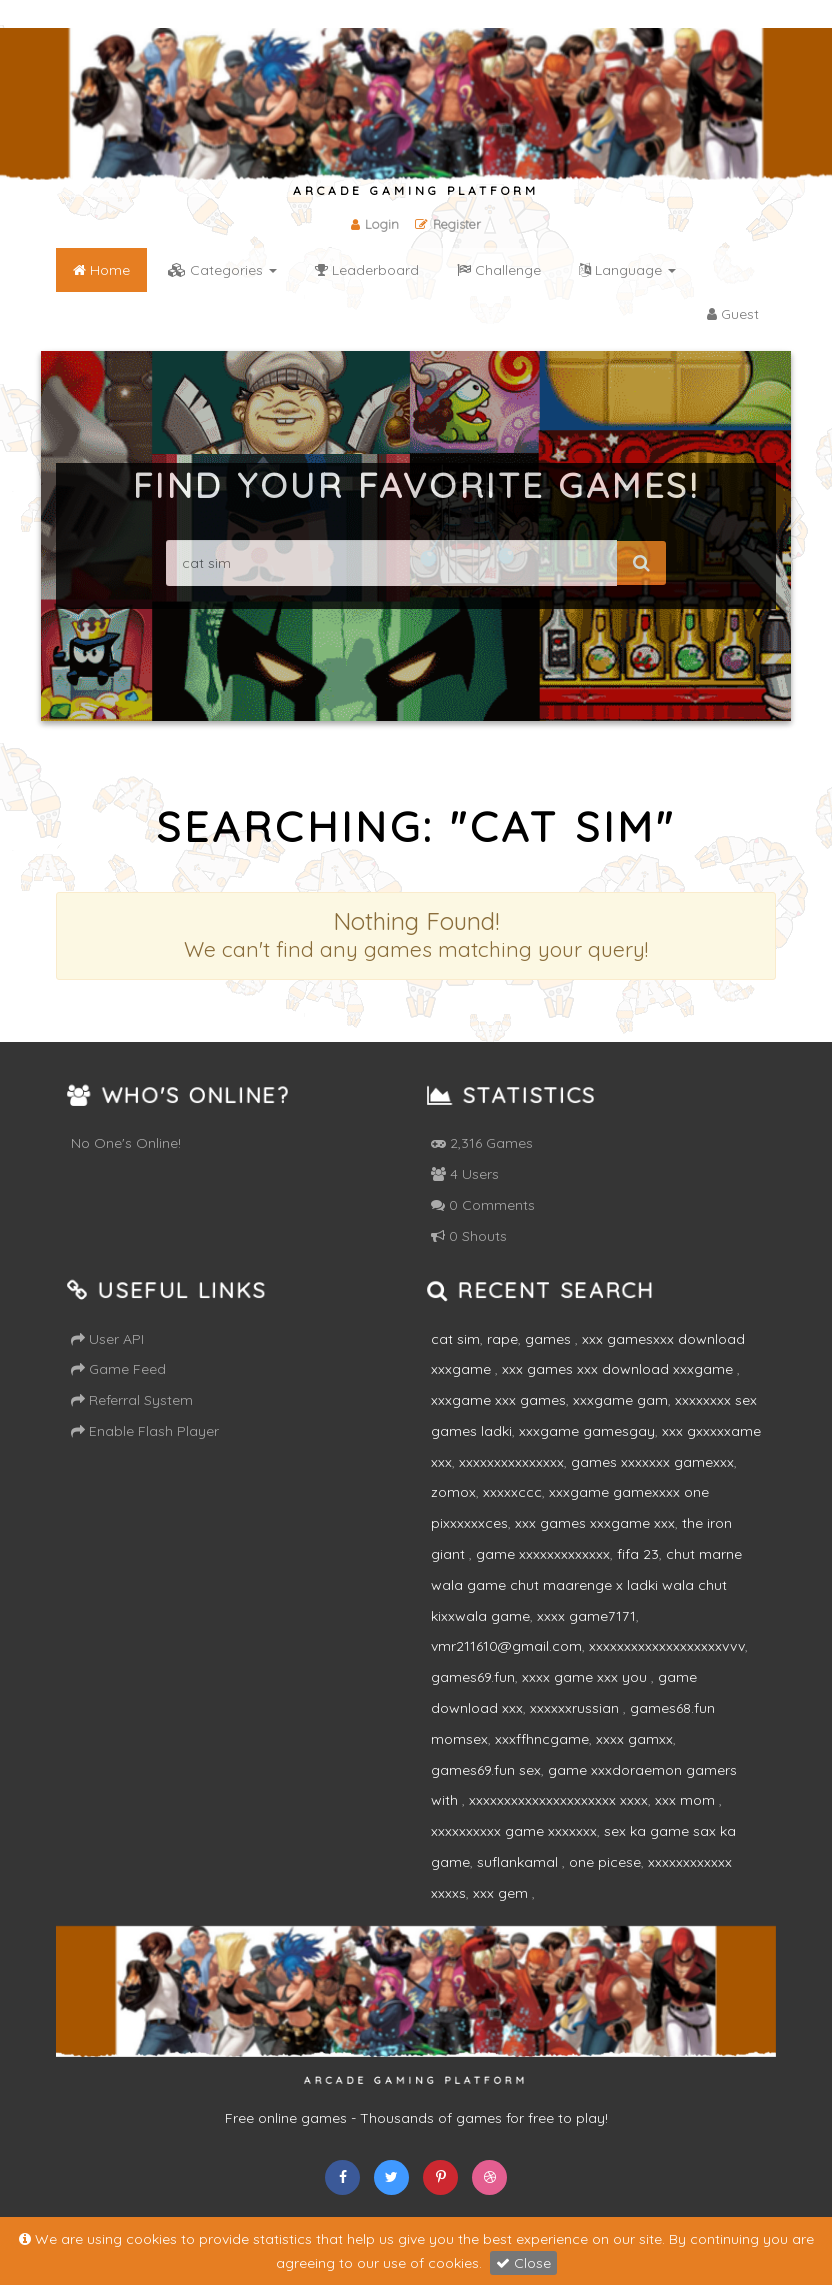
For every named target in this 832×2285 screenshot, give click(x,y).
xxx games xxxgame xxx (595, 1523)
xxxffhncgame (542, 1739)
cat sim (455, 1339)
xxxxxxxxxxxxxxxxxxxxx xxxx (558, 1800)
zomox (453, 1492)
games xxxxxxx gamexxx (652, 1462)
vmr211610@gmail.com (506, 1646)
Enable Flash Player (145, 1431)
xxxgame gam (620, 1400)
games (550, 1339)
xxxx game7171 (586, 1616)
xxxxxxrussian (576, 1708)
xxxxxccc (512, 1492)
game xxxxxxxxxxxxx (543, 1554)
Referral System (132, 1400)
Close (523, 2263)
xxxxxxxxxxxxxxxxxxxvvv (667, 1646)
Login (375, 224)
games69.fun (473, 1677)
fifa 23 (638, 1554)
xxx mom (687, 1800)
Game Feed (118, 1369)
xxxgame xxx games (498, 1400)
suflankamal (519, 1862)
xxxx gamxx (634, 1739)
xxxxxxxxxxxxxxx (511, 1462)
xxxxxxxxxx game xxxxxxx (514, 1831)
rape (502, 1339)
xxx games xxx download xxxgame (619, 1369)
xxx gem (502, 1893)
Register (448, 224)
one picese (605, 1862)
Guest (733, 314)
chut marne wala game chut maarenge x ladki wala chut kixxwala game (586, 1585)
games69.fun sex (486, 1770)
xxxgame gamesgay (587, 1431)
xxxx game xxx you (586, 1677)
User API (107, 1339)
